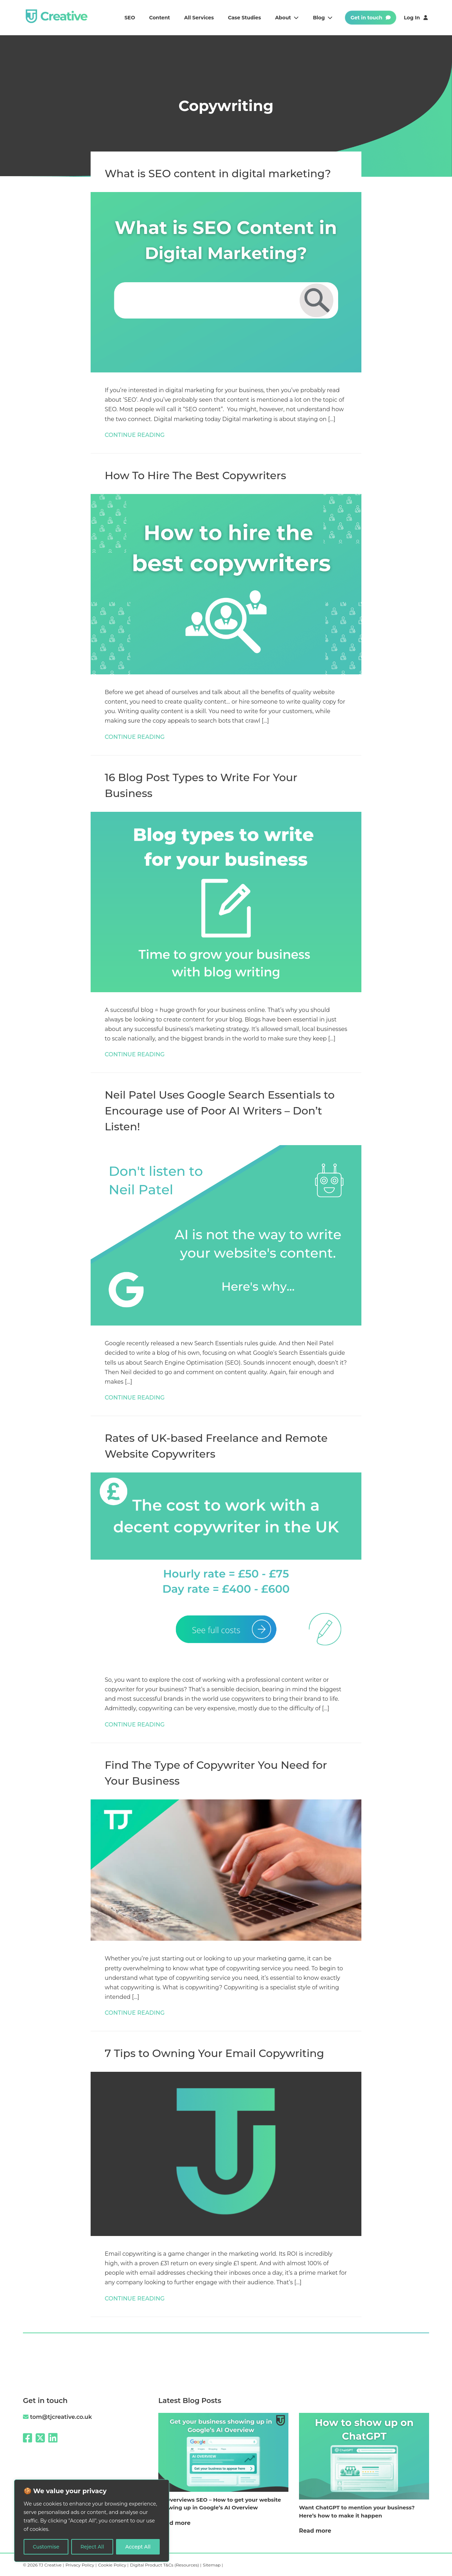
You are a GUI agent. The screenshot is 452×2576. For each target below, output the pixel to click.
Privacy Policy (81, 2565)
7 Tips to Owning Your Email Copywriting (214, 2053)
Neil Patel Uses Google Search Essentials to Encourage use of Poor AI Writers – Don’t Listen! (220, 1110)
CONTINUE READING (135, 435)
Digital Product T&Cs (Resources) (165, 2565)
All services (199, 17)
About (287, 17)
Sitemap (212, 2565)
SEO (129, 17)
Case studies (244, 17)
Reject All (92, 2547)
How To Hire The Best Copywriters (195, 475)
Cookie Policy (112, 2565)
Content (159, 17)
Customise (46, 2547)
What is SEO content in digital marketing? (218, 173)
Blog (322, 17)
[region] (91, 2520)
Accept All (138, 2547)
